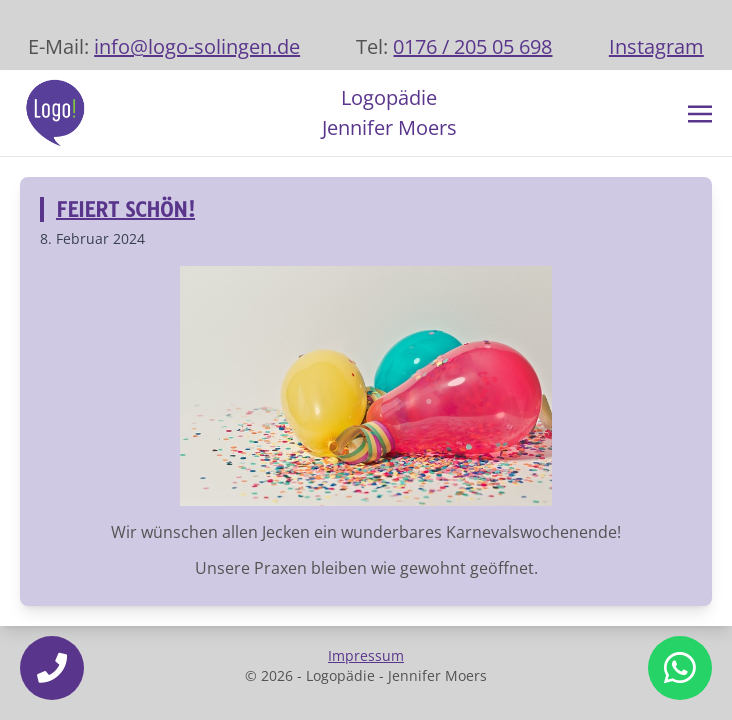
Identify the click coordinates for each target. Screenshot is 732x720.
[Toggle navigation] (700, 112)
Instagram (656, 46)
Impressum (366, 655)
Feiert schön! (125, 209)
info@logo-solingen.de (197, 46)
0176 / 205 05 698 (472, 46)
